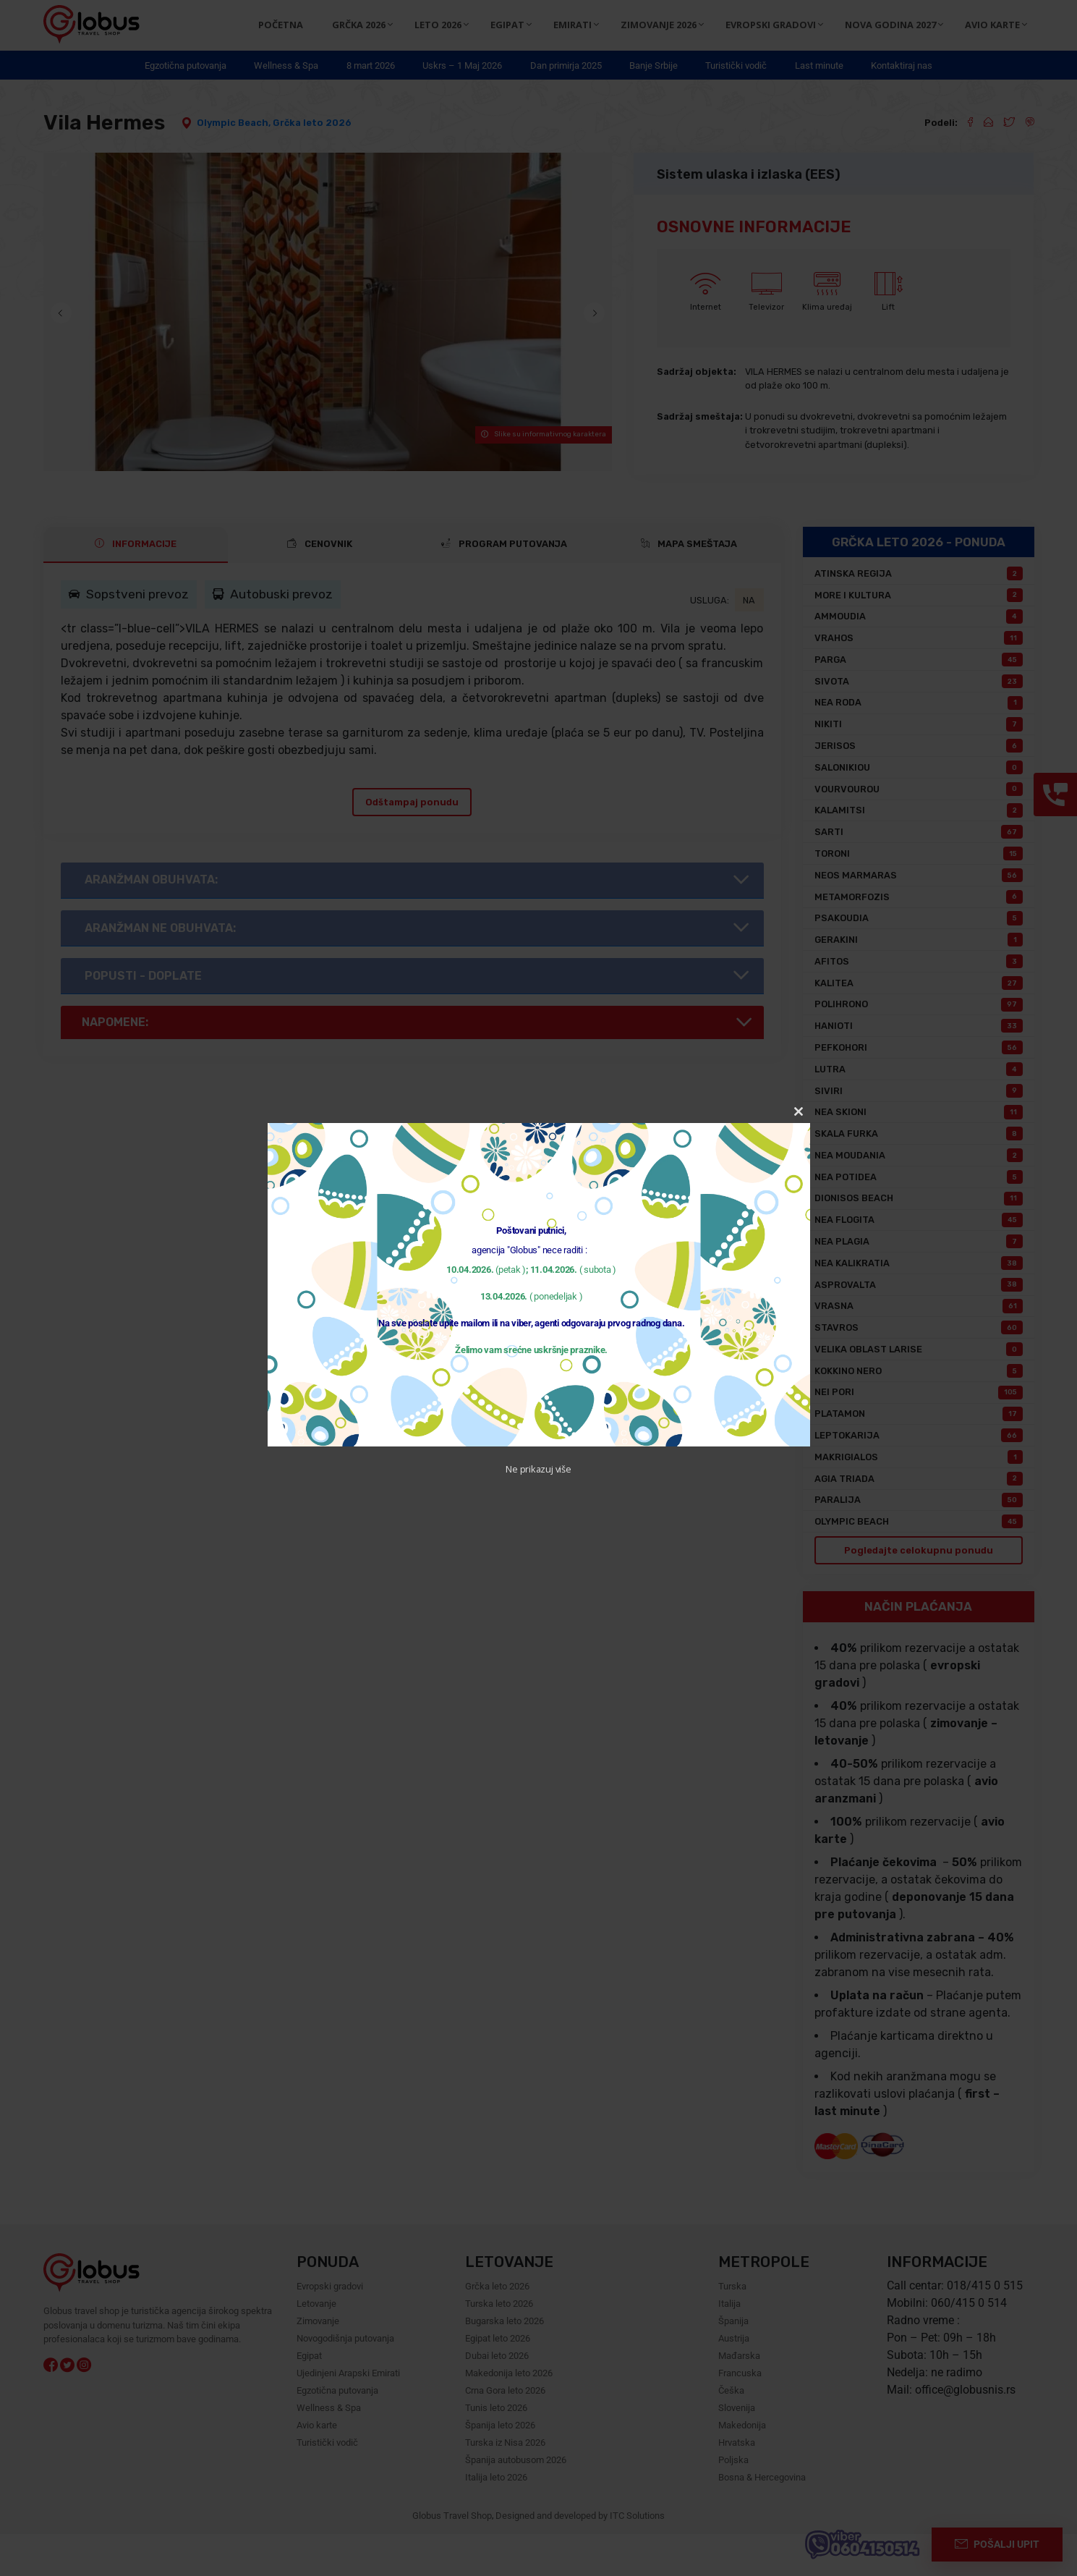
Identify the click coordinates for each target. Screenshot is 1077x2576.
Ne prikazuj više (538, 1468)
